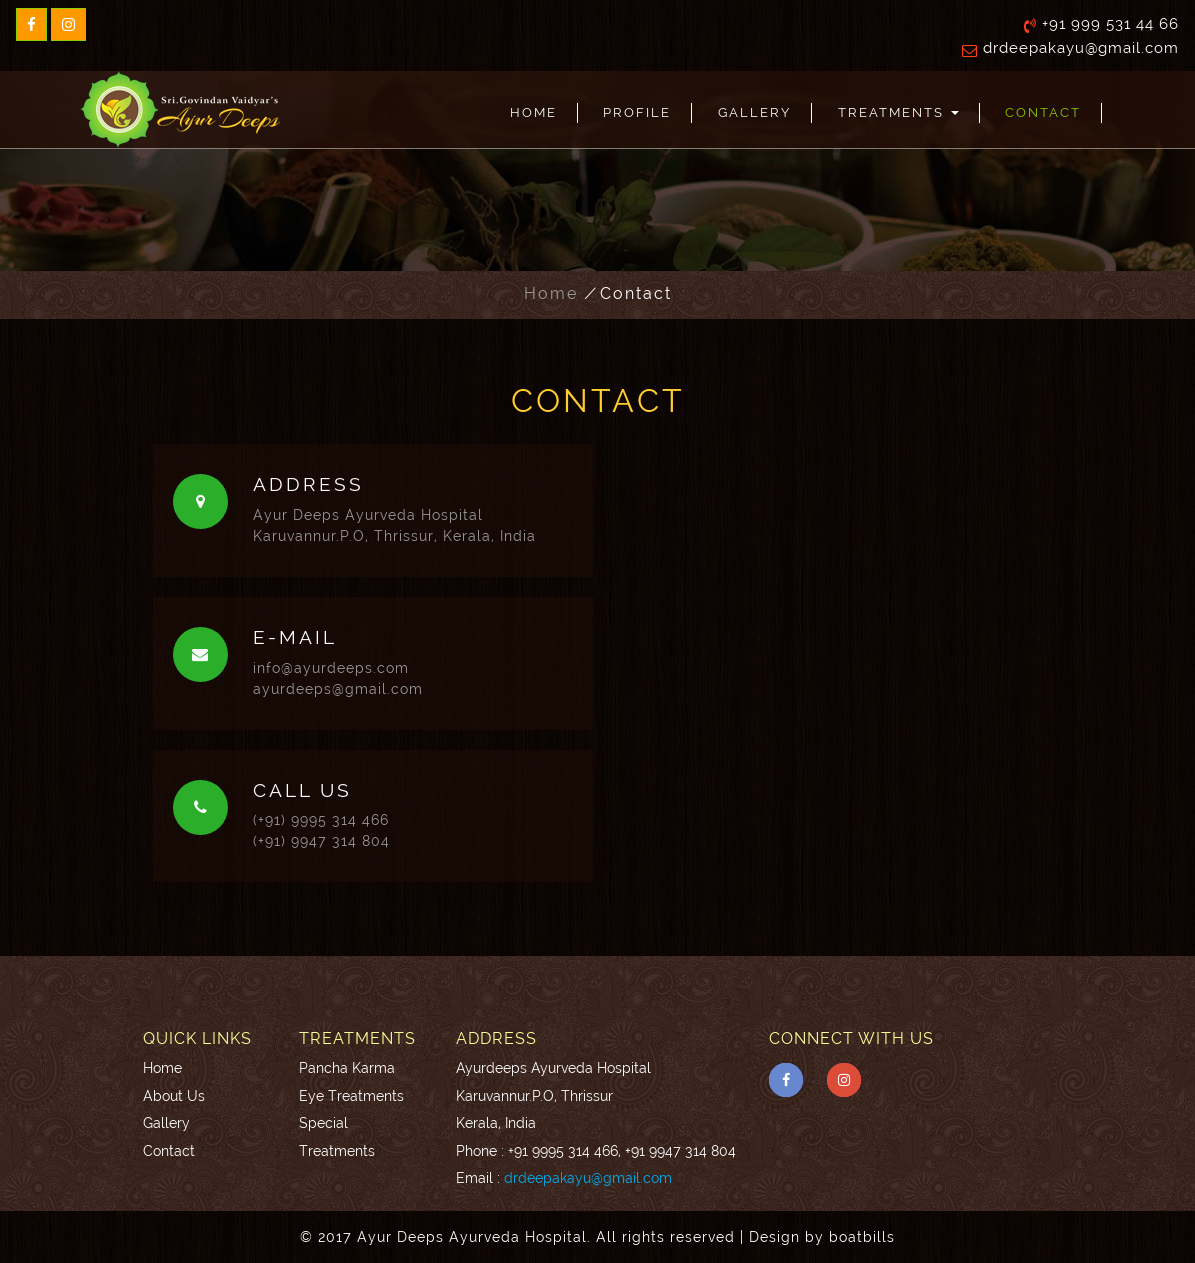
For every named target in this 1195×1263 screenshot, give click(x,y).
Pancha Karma (347, 1067)
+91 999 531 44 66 (1110, 24)
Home (533, 112)
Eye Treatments (351, 1095)
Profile (637, 112)
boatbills (862, 1237)
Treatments (898, 112)
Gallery (754, 112)
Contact (1043, 112)
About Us (174, 1095)
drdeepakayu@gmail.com (1081, 48)
